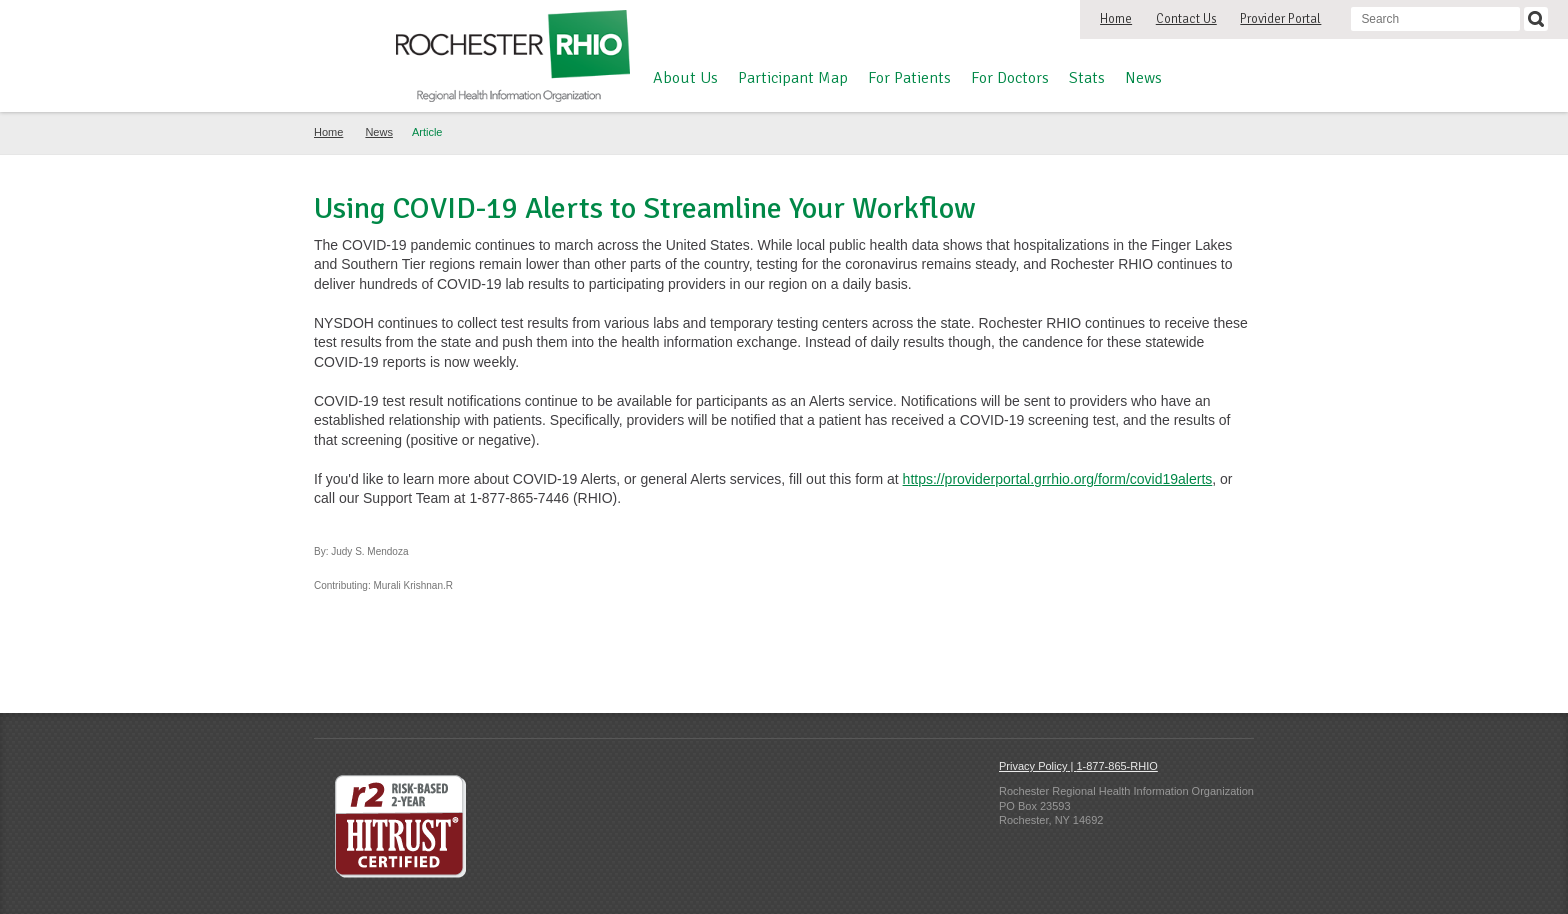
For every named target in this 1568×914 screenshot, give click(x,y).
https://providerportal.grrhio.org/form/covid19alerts (1058, 479)
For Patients (909, 78)
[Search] (1536, 19)
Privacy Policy (1033, 766)
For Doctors (1010, 78)
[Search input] (1435, 19)
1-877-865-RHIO (1116, 766)
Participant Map (793, 78)
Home (1116, 19)
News (1143, 78)
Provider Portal (1280, 19)
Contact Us (1186, 19)
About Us (685, 78)
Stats (1087, 78)
